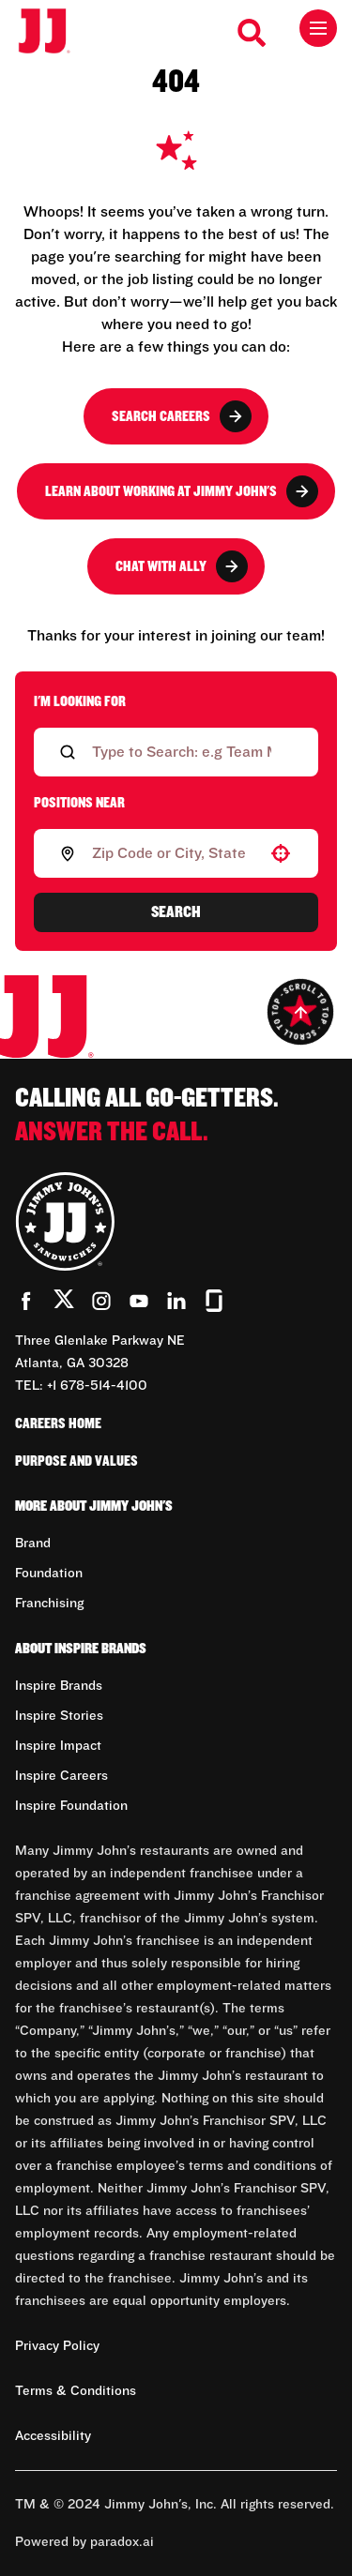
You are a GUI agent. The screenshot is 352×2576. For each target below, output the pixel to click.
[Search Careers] (252, 32)
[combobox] (172, 853)
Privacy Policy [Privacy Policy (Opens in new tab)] (57, 2346)
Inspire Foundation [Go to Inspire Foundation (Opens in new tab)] (71, 1806)
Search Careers (182, 416)
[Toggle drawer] (318, 28)
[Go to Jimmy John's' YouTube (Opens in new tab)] (139, 1300)
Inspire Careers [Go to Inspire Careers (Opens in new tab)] (61, 1776)
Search (176, 912)
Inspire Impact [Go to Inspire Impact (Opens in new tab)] (58, 1746)
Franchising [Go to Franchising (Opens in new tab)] (49, 1603)
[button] (280, 853)
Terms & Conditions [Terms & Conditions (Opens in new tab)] (75, 2391)
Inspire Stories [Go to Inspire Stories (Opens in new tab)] (59, 1716)
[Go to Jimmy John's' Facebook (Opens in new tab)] (26, 1300)
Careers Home (58, 1423)
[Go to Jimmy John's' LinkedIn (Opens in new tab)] (176, 1300)
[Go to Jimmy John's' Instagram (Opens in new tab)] (101, 1300)
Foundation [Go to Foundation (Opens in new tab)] (49, 1573)
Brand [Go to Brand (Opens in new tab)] (33, 1543)
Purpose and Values (76, 1461)
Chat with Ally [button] (181, 566)
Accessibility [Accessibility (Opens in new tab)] (53, 2436)
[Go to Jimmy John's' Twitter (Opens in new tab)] (64, 1302)
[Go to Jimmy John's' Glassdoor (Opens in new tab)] (214, 1300)
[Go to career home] (54, 32)
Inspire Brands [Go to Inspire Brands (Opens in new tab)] (58, 1686)
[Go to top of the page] (300, 1012)
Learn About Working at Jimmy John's (181, 491)
